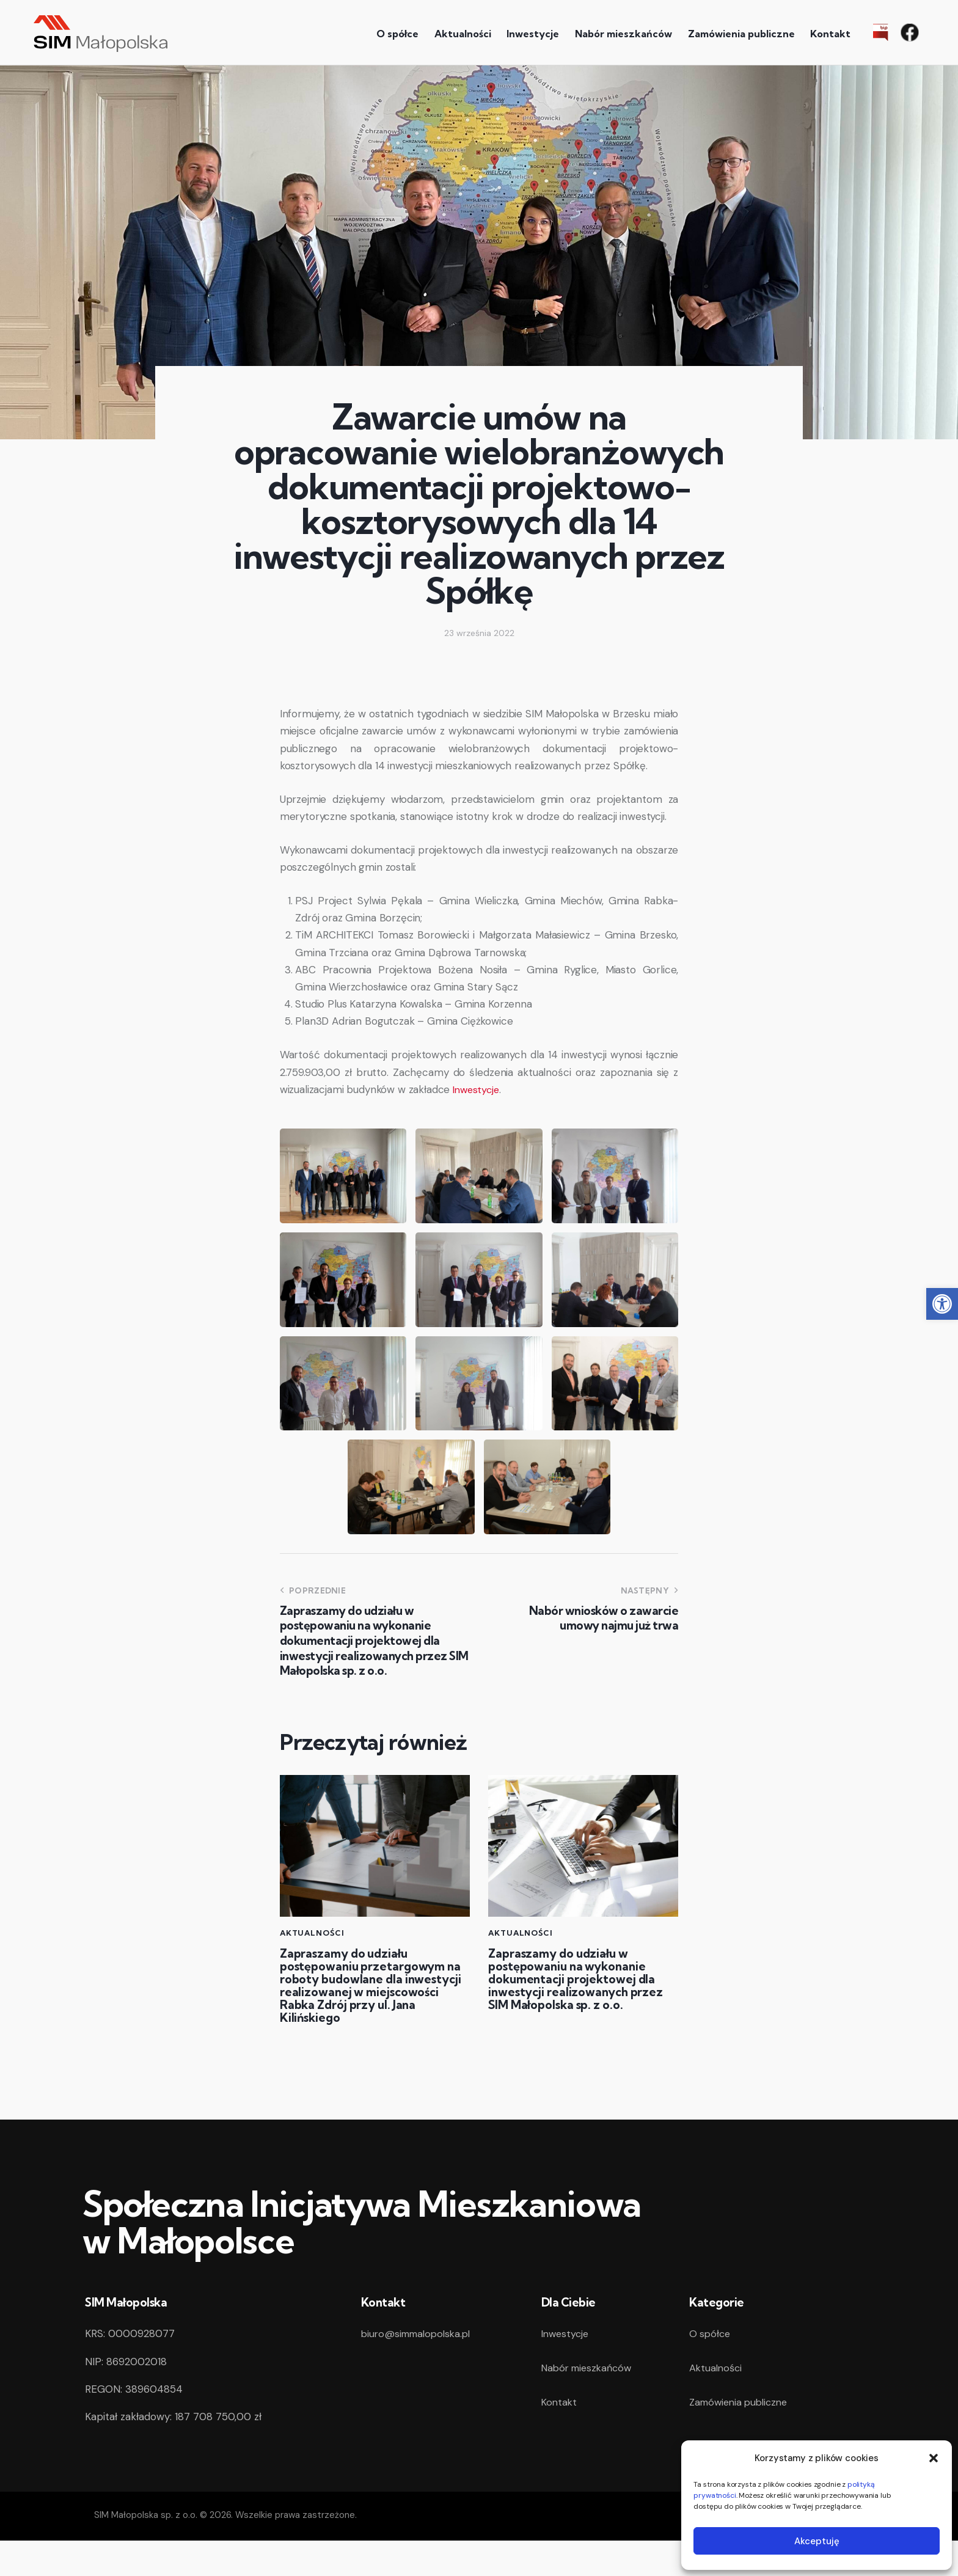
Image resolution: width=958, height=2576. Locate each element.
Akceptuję (816, 2541)
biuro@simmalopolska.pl (419, 2369)
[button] (942, 1304)
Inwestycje (477, 1089)
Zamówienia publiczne (742, 2436)
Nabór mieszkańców (590, 2403)
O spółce (711, 2369)
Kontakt (560, 2436)
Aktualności (314, 1933)
